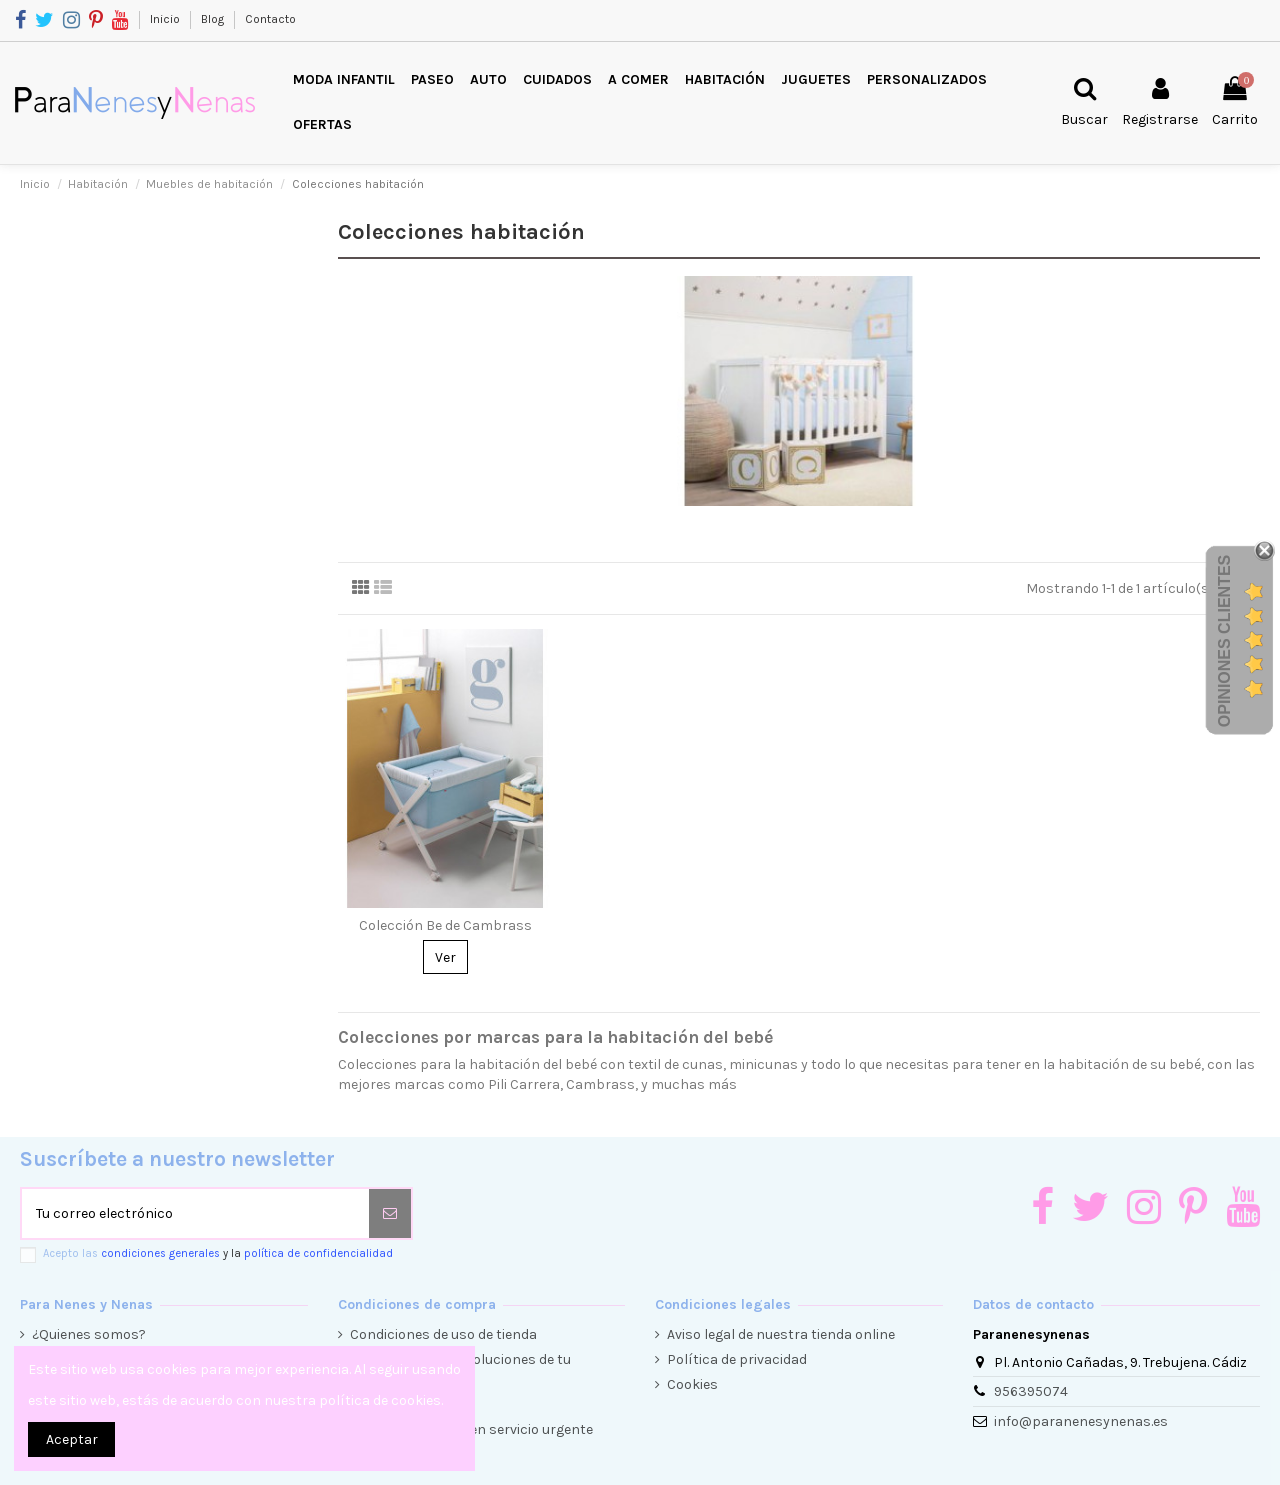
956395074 (1031, 1391)
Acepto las (218, 1253)
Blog (214, 19)
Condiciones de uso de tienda (443, 1334)
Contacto (270, 19)
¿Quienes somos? (89, 1334)
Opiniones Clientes (1224, 641)
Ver (445, 957)
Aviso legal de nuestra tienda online (781, 1334)
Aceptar (72, 1439)
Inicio (166, 19)
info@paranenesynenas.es (1081, 1421)
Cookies (692, 1384)
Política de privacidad (737, 1359)
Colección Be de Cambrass (445, 925)
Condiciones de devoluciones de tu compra (460, 1369)
